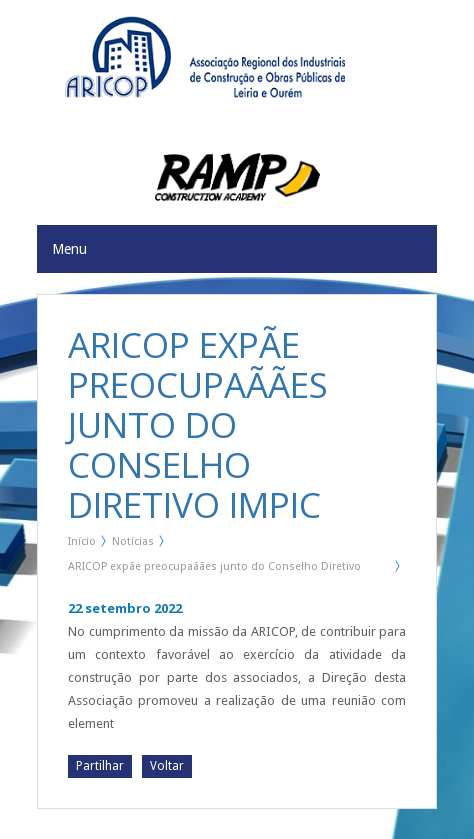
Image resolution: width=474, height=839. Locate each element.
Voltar (167, 766)
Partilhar (100, 766)
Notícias (133, 541)
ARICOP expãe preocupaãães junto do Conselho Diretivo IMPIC (214, 570)
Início (82, 541)
